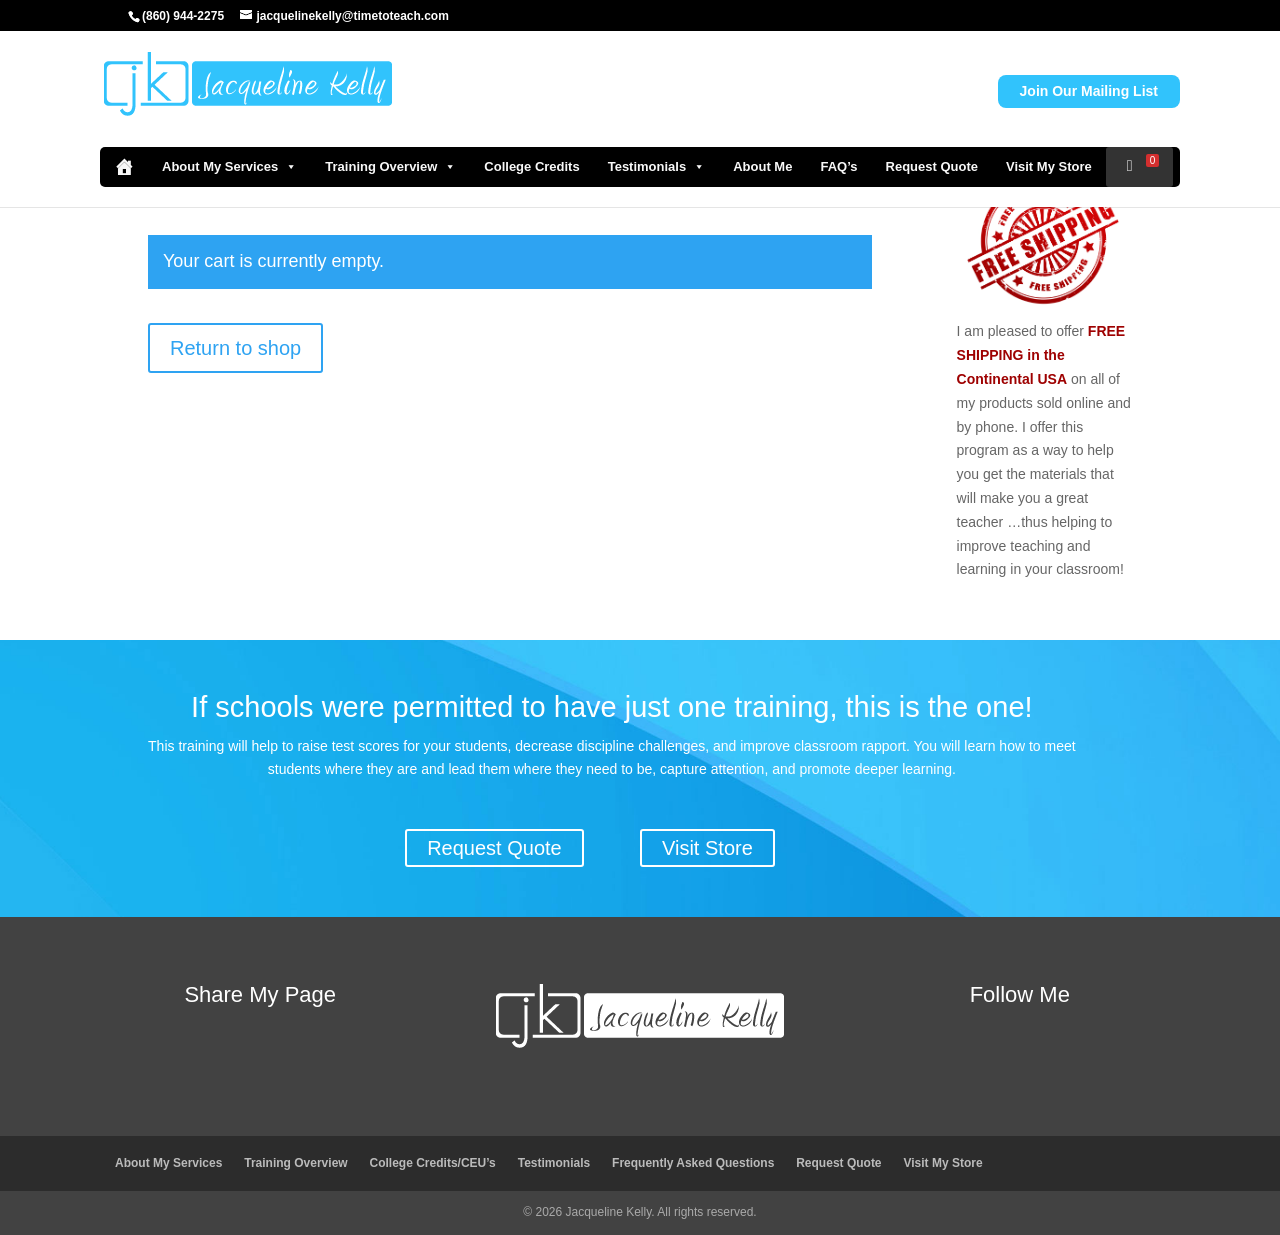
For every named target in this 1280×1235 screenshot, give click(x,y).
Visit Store (707, 848)
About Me (762, 166)
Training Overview (390, 167)
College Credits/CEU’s (433, 1163)
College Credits (531, 166)
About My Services (229, 167)
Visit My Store (1049, 166)
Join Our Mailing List (1089, 91)
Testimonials (657, 167)
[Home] (124, 167)
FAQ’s (838, 166)
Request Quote (932, 166)
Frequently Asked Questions (693, 1163)
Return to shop (235, 348)
